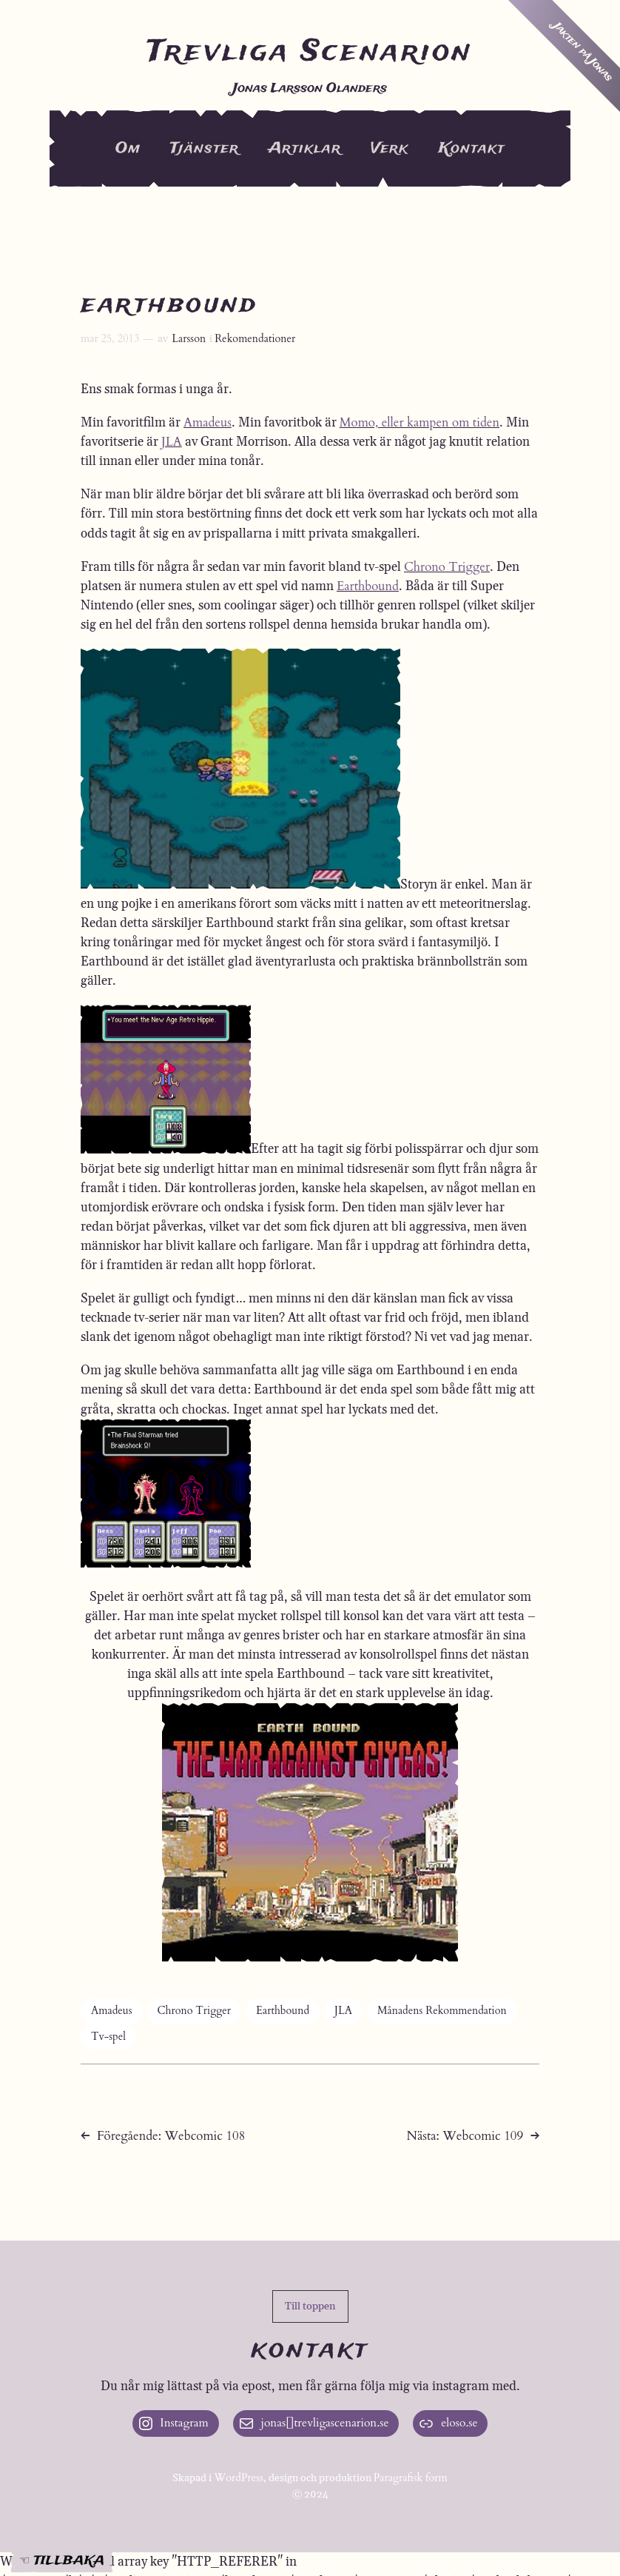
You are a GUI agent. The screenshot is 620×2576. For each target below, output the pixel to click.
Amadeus (207, 422)
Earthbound (368, 586)
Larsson (189, 339)
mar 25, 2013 (110, 339)
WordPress (238, 2478)
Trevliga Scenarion (310, 52)
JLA (171, 441)
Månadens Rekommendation (442, 2011)
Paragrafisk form (411, 2478)
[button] (310, 2306)
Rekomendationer (255, 339)
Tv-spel (108, 2037)
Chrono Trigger (447, 566)
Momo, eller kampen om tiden (419, 422)
